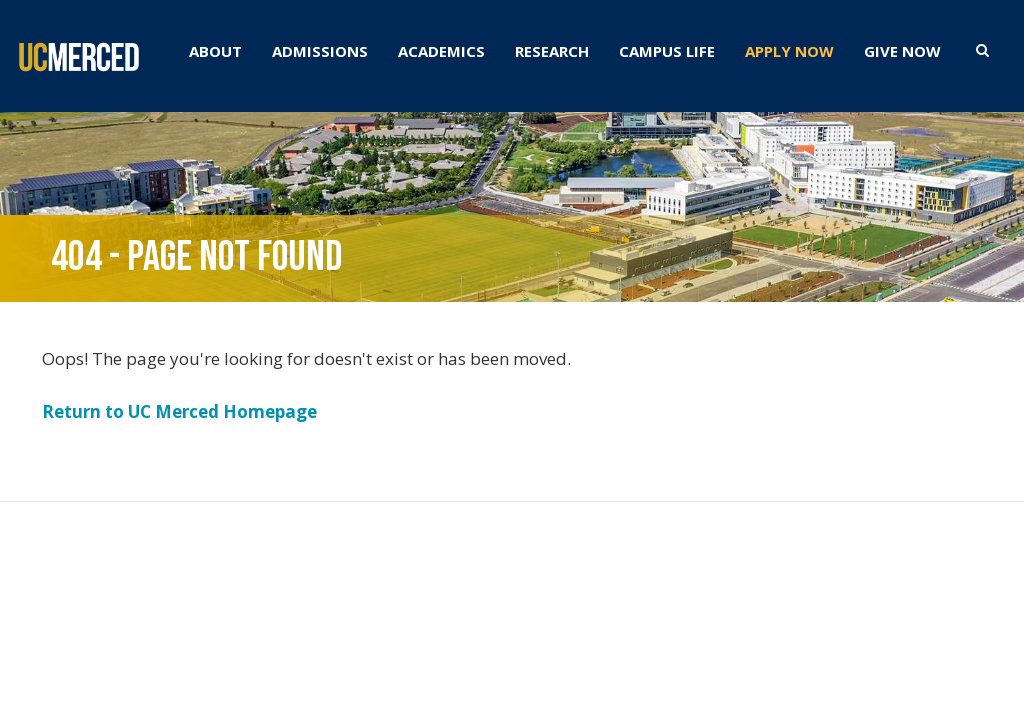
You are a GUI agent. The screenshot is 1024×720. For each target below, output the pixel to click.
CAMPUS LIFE (667, 51)
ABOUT (215, 51)
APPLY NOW (789, 51)
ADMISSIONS (320, 51)
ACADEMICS (441, 51)
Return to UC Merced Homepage (179, 411)
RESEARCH (552, 51)
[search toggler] (982, 49)
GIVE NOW (902, 51)
